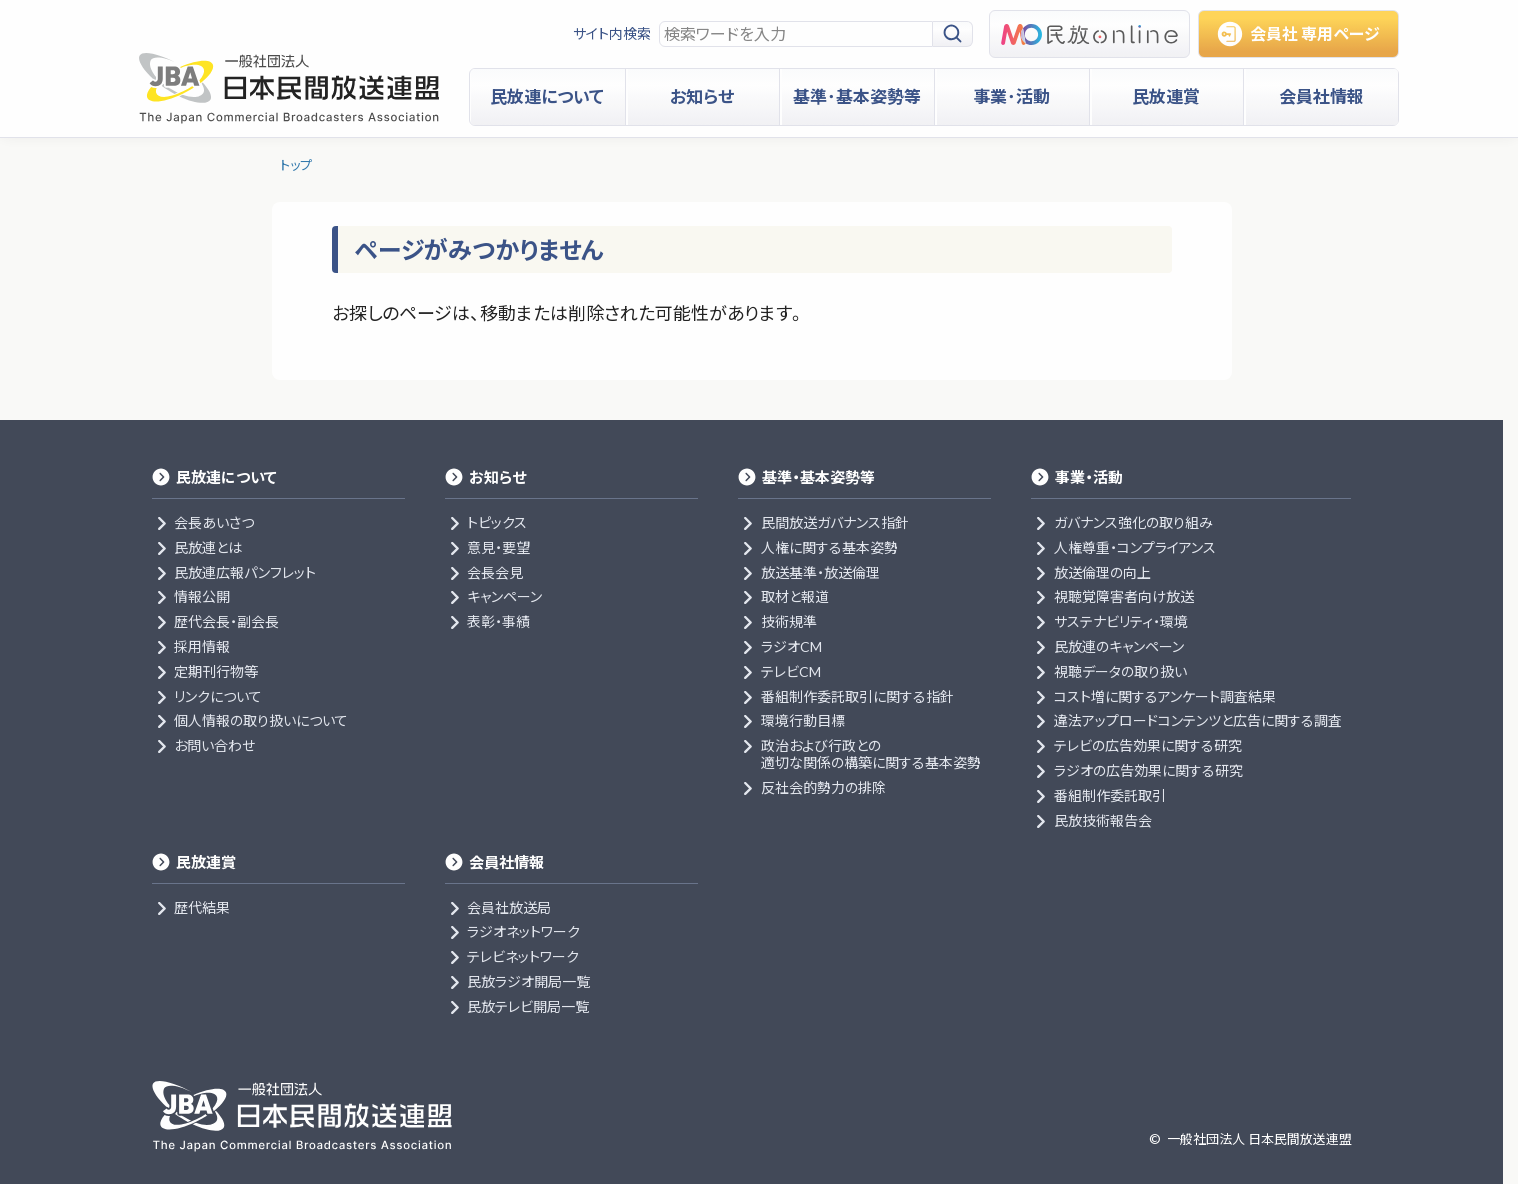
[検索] (953, 34)
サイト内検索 (612, 33)
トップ (296, 165)
